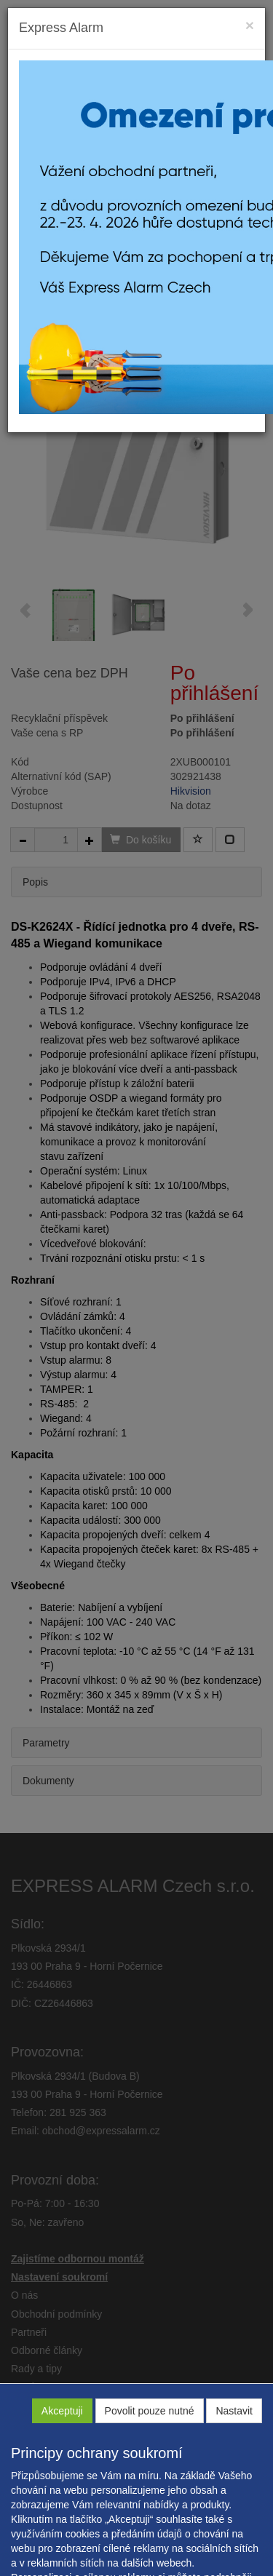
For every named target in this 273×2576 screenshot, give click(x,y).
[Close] (249, 25)
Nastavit (234, 2411)
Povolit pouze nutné (149, 2411)
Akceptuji (62, 2411)
